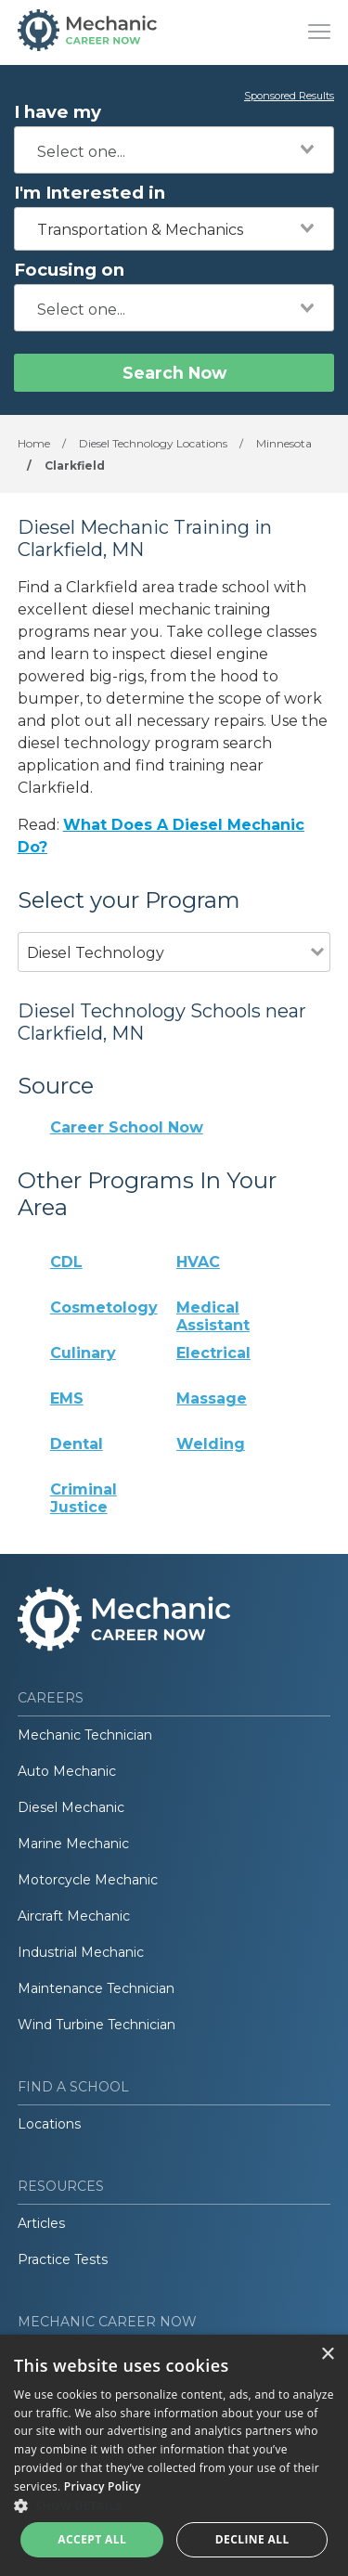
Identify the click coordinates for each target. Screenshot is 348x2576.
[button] (174, 2505)
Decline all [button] (252, 2539)
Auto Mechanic (67, 1771)
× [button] (327, 2355)
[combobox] (174, 150)
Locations (49, 2124)
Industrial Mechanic (81, 1952)
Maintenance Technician (96, 1988)
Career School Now (126, 1127)
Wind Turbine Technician (96, 2024)
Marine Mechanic (73, 1843)
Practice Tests (63, 2259)
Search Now (174, 372)
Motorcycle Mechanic (88, 1879)
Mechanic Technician (85, 1735)
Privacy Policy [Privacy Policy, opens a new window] (102, 2486)
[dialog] (174, 2455)
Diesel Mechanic (71, 1807)
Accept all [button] (92, 2539)
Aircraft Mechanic (74, 1916)
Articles (41, 2223)
